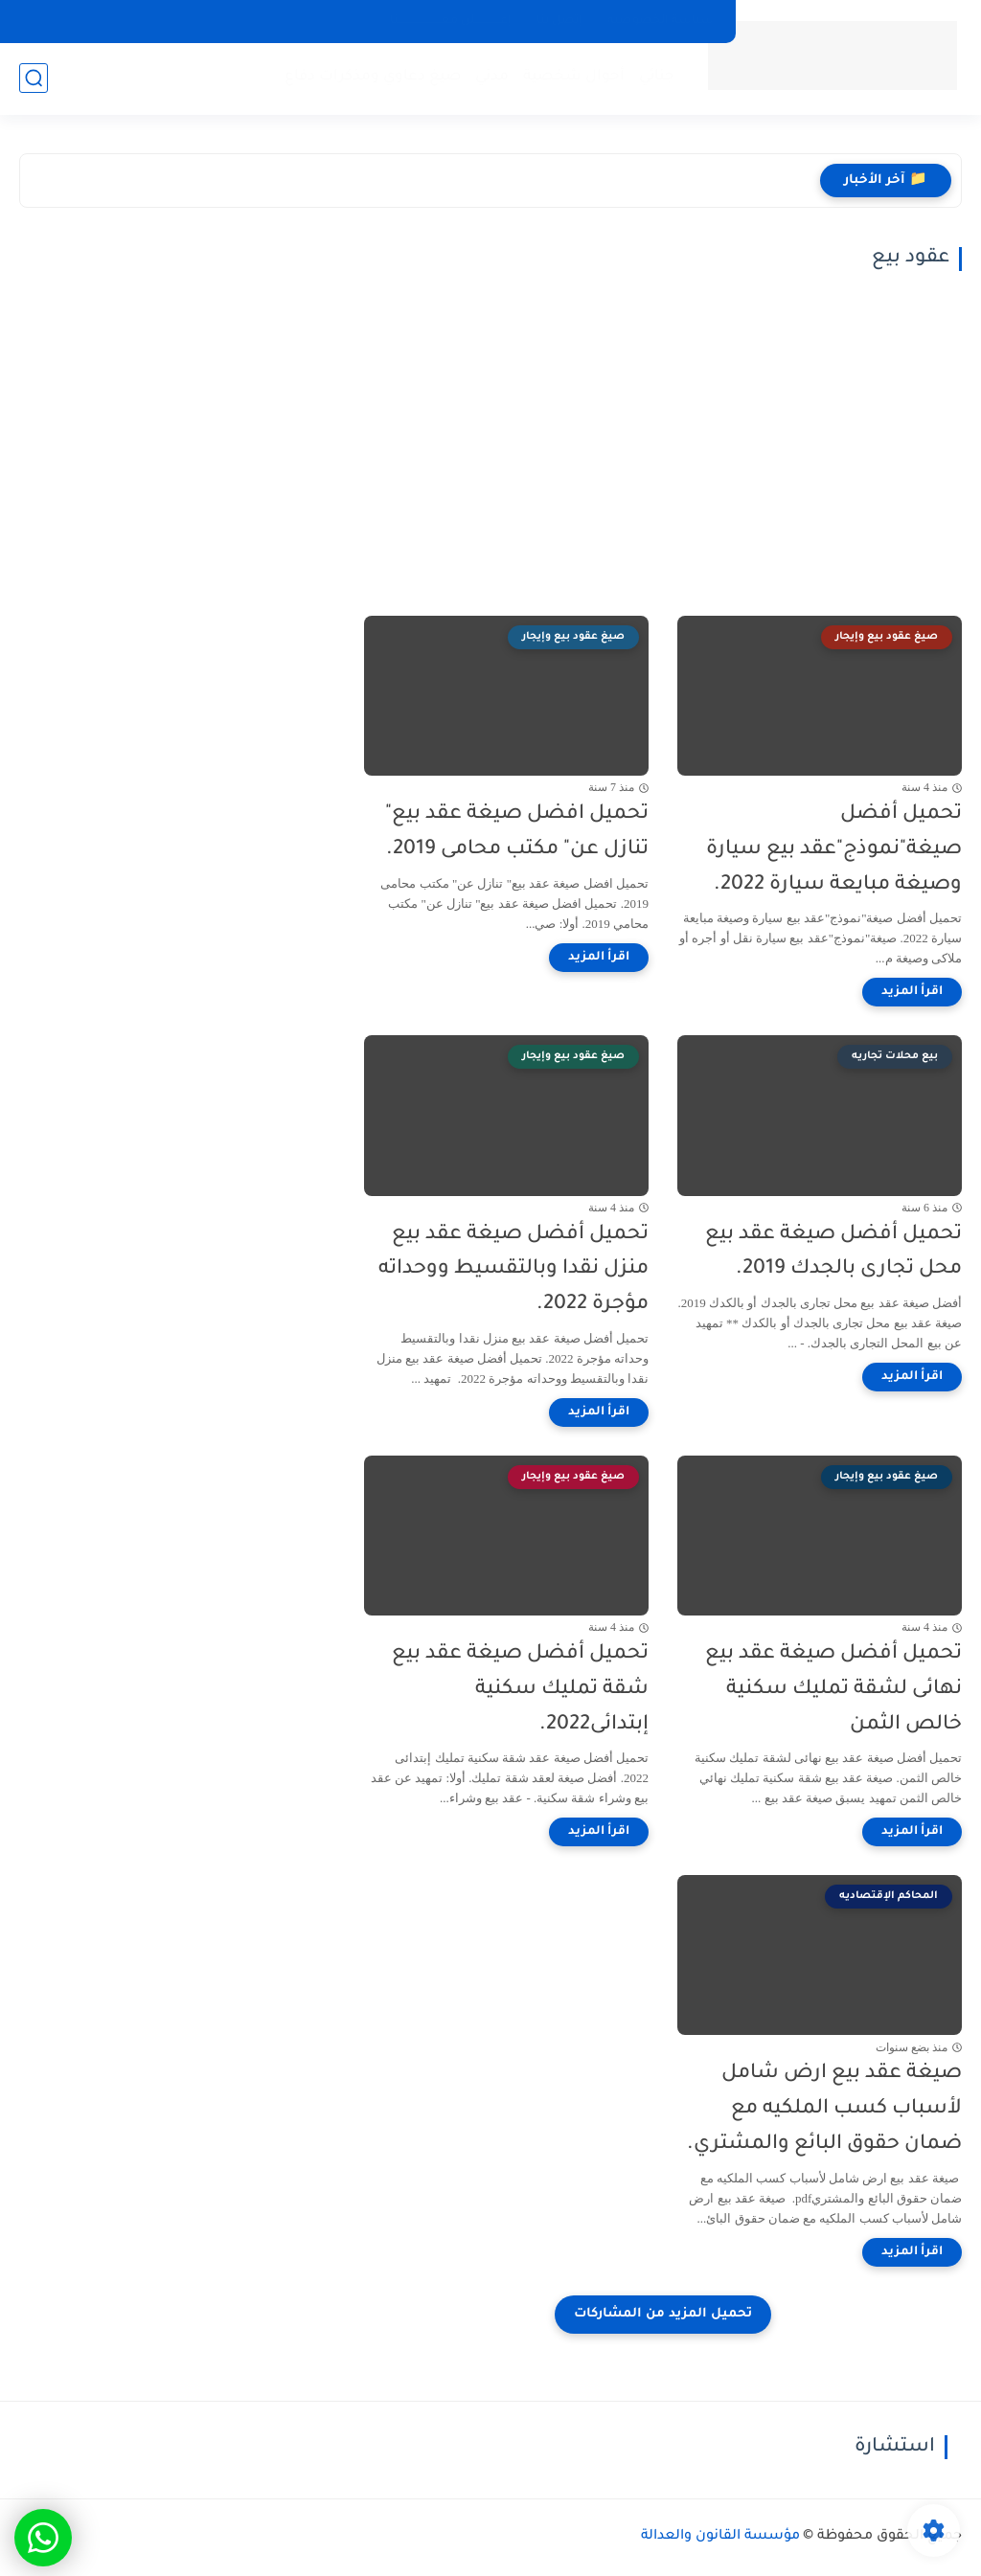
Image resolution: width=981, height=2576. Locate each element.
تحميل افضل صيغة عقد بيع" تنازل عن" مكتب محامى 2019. (517, 832)
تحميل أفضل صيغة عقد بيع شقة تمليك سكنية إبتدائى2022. (520, 1689)
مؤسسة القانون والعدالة (720, 2536)
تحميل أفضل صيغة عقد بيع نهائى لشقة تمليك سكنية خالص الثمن (833, 1689)
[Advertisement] (663, 443)
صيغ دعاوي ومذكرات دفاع (373, 77)
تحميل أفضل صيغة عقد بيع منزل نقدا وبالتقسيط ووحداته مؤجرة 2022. (513, 1270)
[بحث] (33, 78)
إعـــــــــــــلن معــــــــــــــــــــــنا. (449, 21)
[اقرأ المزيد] (912, 992)
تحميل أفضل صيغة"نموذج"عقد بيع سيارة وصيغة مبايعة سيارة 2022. (834, 849)
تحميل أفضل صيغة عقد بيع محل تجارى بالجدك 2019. (833, 1252)
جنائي (656, 77)
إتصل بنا (559, 21)
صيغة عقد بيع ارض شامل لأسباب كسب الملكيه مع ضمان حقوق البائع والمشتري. (824, 2109)
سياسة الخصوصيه (660, 21)
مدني (492, 77)
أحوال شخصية (574, 77)
